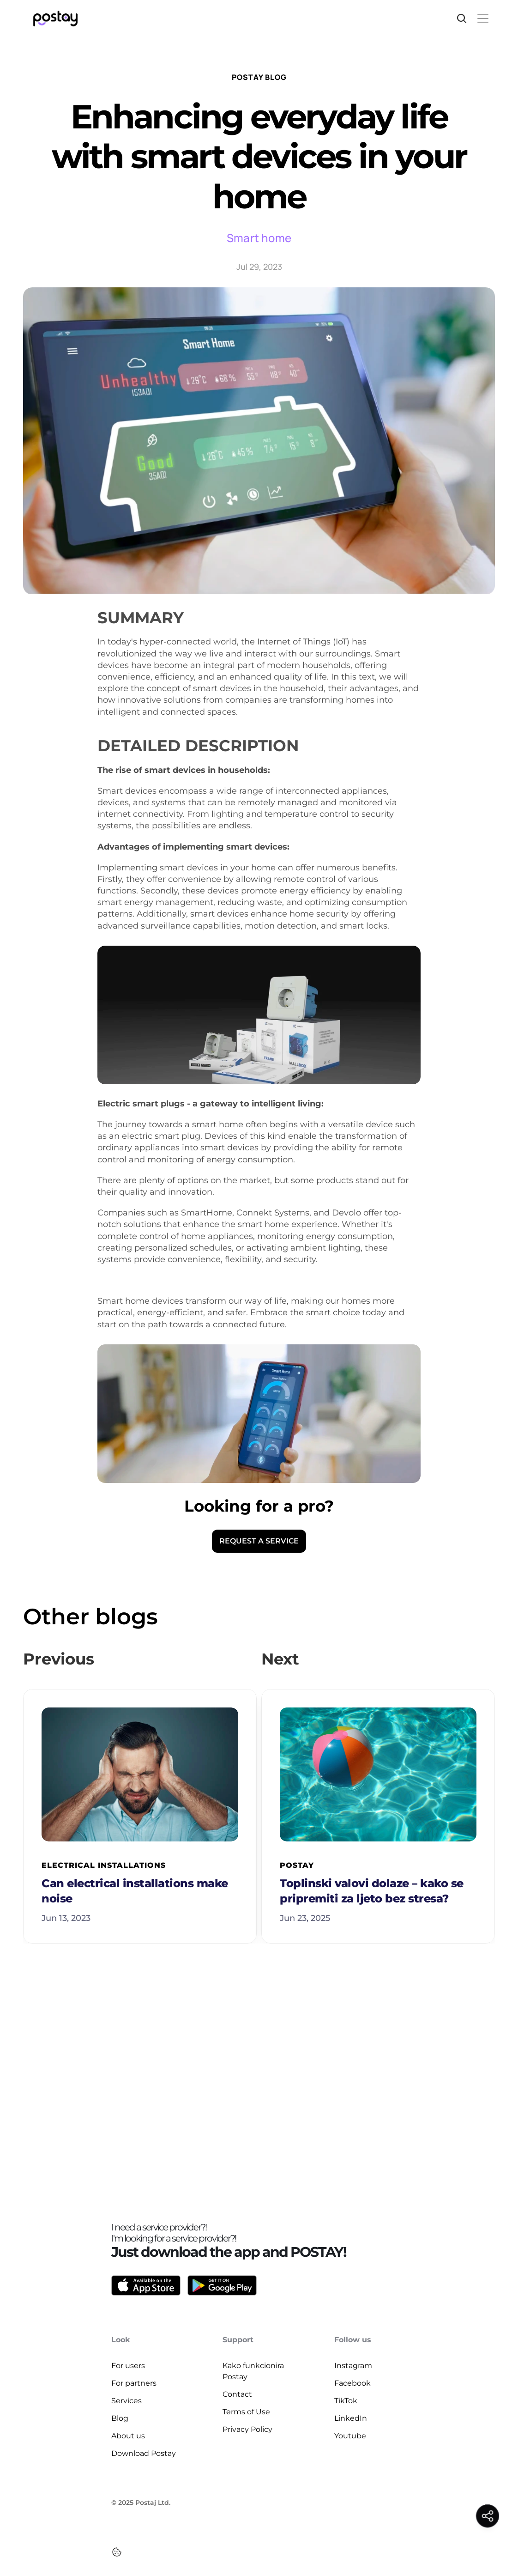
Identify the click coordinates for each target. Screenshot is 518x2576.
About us (128, 2435)
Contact (237, 2394)
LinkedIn (350, 2418)
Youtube (350, 2435)
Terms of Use (246, 2411)
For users (128, 2365)
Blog (119, 2418)
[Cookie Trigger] (116, 2552)
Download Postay (143, 2453)
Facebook (352, 2383)
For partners (134, 2383)
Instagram (353, 2365)
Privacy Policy (247, 2429)
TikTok (345, 2400)
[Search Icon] (461, 18)
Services (126, 2400)
